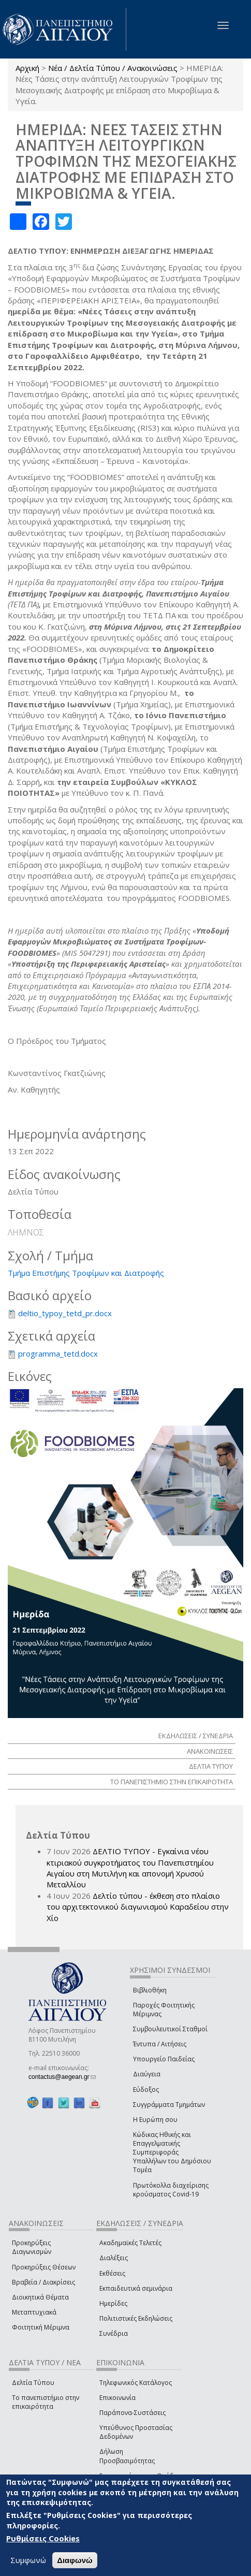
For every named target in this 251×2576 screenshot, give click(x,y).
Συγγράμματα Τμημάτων (169, 2104)
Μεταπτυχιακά (34, 2312)
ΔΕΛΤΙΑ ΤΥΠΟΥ (211, 1766)
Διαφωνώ (75, 2560)
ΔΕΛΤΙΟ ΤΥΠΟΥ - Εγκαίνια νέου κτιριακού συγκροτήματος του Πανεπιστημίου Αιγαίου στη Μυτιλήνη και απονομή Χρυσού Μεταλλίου (130, 1867)
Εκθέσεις (112, 2273)
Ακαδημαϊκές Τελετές (130, 2242)
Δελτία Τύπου (33, 2382)
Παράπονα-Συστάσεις (132, 2412)
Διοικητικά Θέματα (40, 2297)
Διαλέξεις (113, 2257)
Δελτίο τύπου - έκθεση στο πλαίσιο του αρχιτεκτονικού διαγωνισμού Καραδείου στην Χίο (138, 1906)
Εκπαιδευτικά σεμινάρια (135, 2288)
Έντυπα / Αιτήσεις (159, 2044)
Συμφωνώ (28, 2560)
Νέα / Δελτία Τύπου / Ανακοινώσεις (113, 68)
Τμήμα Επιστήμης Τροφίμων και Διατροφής (86, 1273)
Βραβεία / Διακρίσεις (43, 2282)
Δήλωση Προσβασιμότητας (127, 2456)
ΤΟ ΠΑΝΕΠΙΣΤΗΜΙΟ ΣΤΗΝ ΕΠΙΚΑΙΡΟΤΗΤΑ (171, 1781)
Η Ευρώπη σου (155, 2119)
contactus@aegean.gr (62, 2076)
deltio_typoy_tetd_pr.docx (65, 1313)
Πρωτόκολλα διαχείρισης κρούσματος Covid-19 (171, 2190)
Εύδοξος (146, 2089)
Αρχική (27, 68)
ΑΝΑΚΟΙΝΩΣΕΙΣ (210, 1751)
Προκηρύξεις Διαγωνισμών (31, 2247)
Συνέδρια (113, 2333)
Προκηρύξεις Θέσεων (44, 2267)
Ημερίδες (113, 2303)
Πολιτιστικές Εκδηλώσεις (135, 2318)
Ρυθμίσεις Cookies (43, 2538)
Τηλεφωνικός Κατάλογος (135, 2382)
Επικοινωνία (117, 2397)
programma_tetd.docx (58, 1353)
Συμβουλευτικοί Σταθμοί (170, 2029)
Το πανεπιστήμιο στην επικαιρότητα (45, 2402)
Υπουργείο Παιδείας (164, 2059)
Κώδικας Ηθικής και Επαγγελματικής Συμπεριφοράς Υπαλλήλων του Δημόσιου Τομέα (172, 2152)
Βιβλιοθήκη (150, 1990)
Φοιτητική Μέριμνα (40, 2327)
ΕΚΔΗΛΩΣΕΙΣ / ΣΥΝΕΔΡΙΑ (195, 1735)
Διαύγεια (146, 2074)
